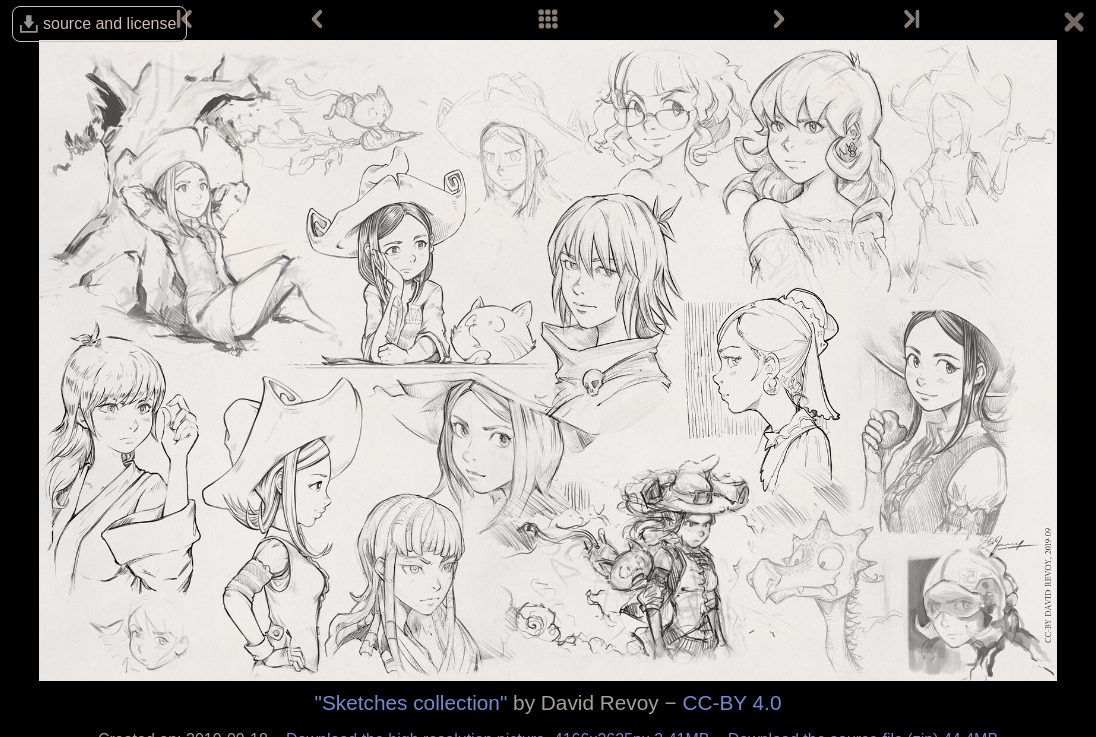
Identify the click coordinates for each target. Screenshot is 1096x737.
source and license (109, 23)
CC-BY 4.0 (731, 702)
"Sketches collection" (411, 702)
